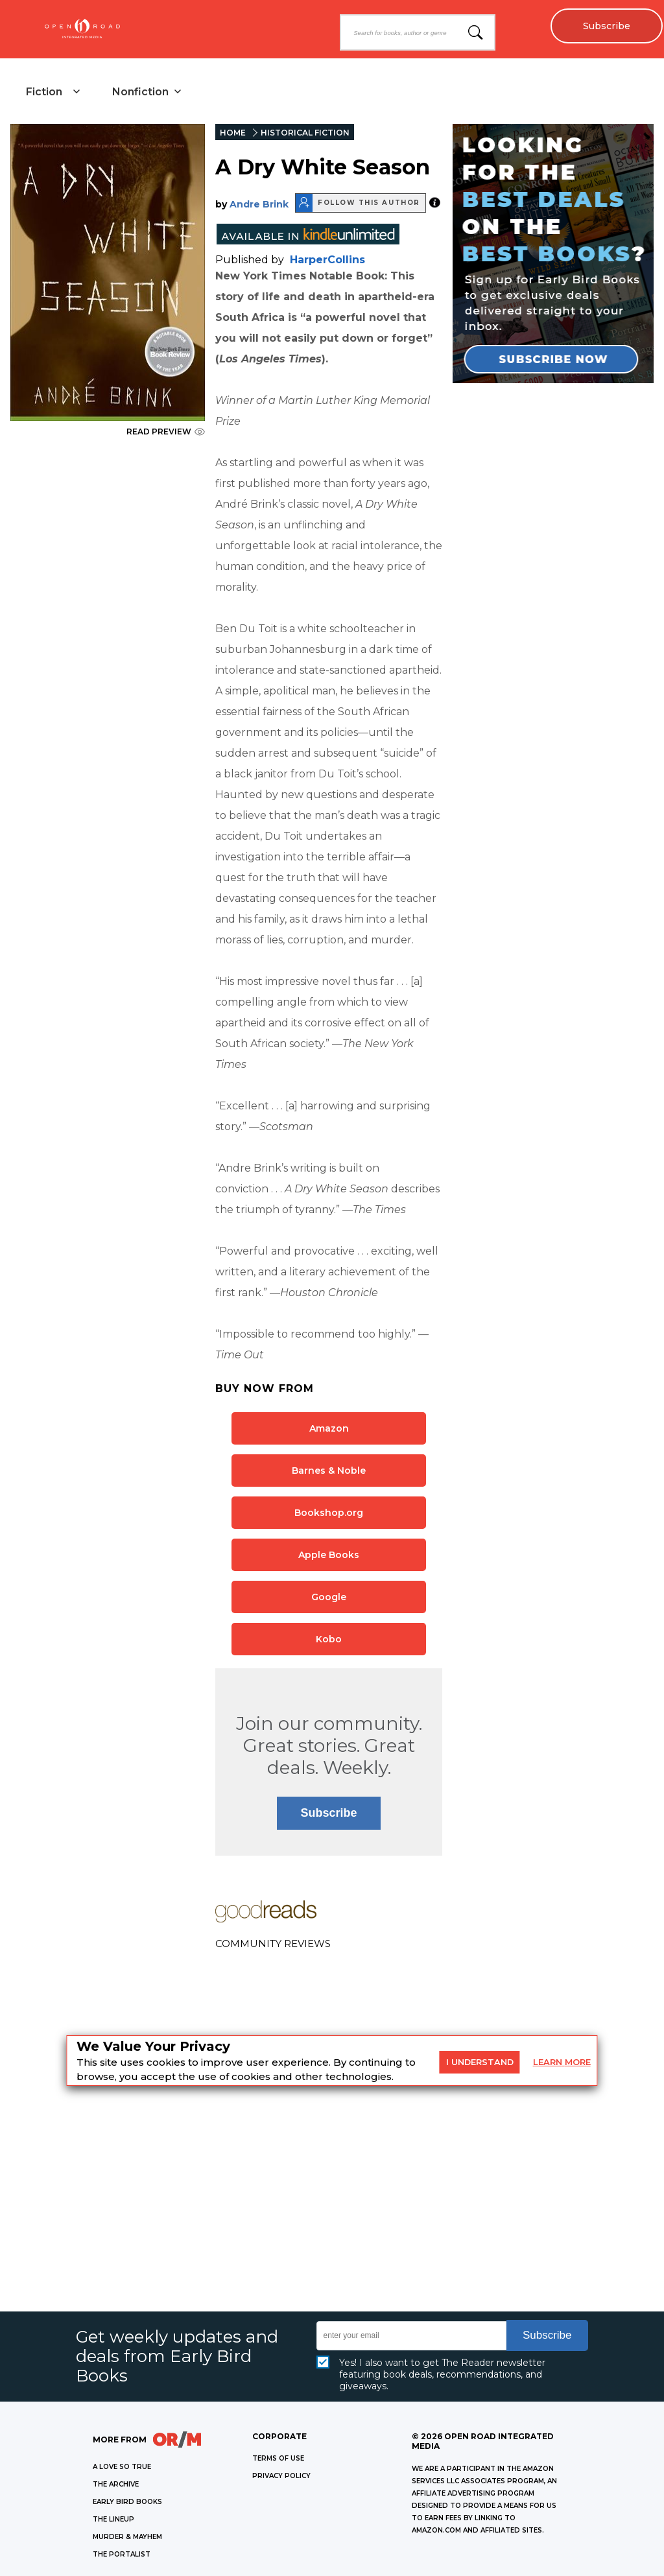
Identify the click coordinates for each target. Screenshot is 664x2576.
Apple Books (328, 1555)
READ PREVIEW (165, 431)
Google (328, 1597)
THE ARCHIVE (116, 2484)
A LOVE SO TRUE (122, 2467)
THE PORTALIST (121, 2554)
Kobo (329, 1639)
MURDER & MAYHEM (127, 2537)
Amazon (329, 1428)
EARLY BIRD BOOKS (127, 2502)
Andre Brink (259, 204)
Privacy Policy (281, 2476)
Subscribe (606, 26)
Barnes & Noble (329, 1470)
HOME (233, 132)
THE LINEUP (113, 2519)
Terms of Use (278, 2458)
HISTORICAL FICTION (305, 132)
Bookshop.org (328, 1512)
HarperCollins (327, 260)
